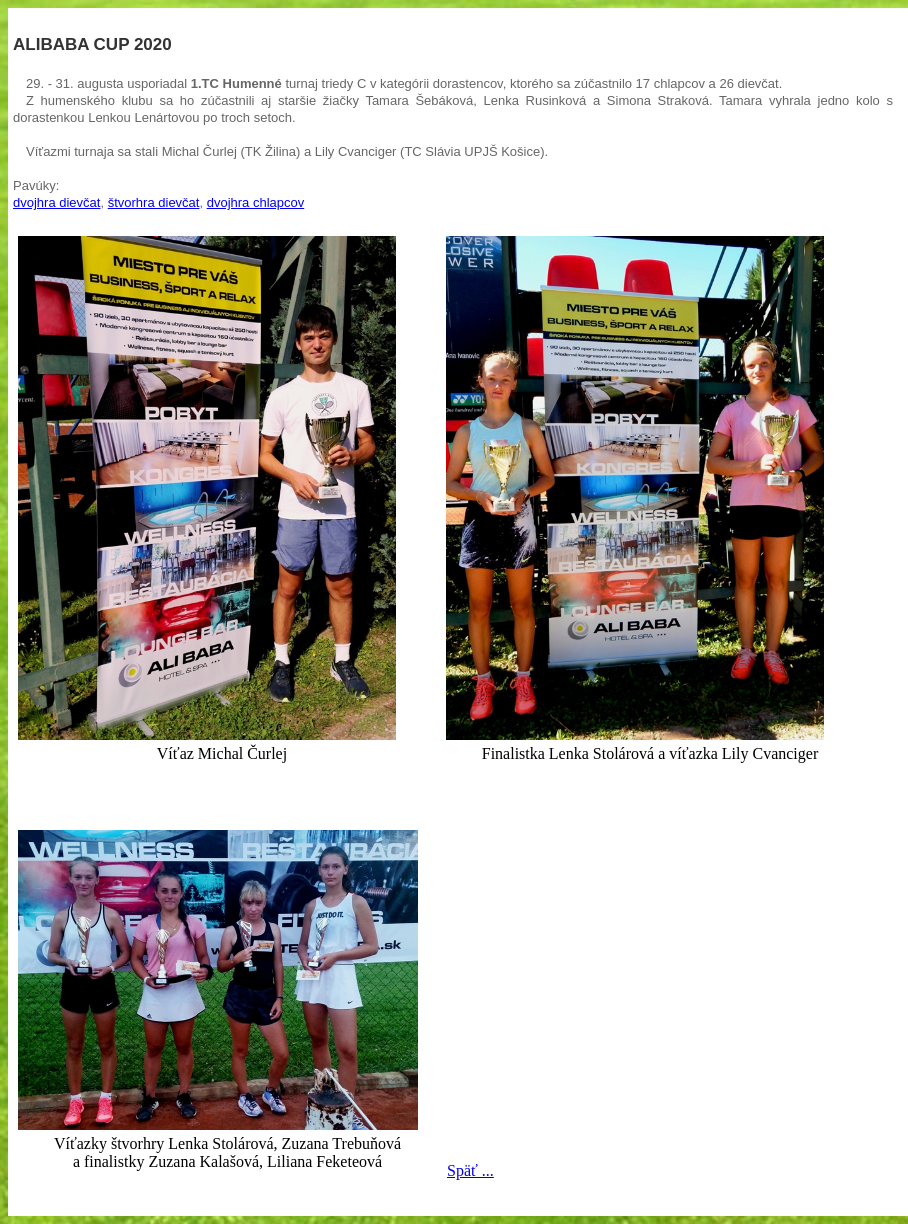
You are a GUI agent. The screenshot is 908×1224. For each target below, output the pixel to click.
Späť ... (470, 1170)
